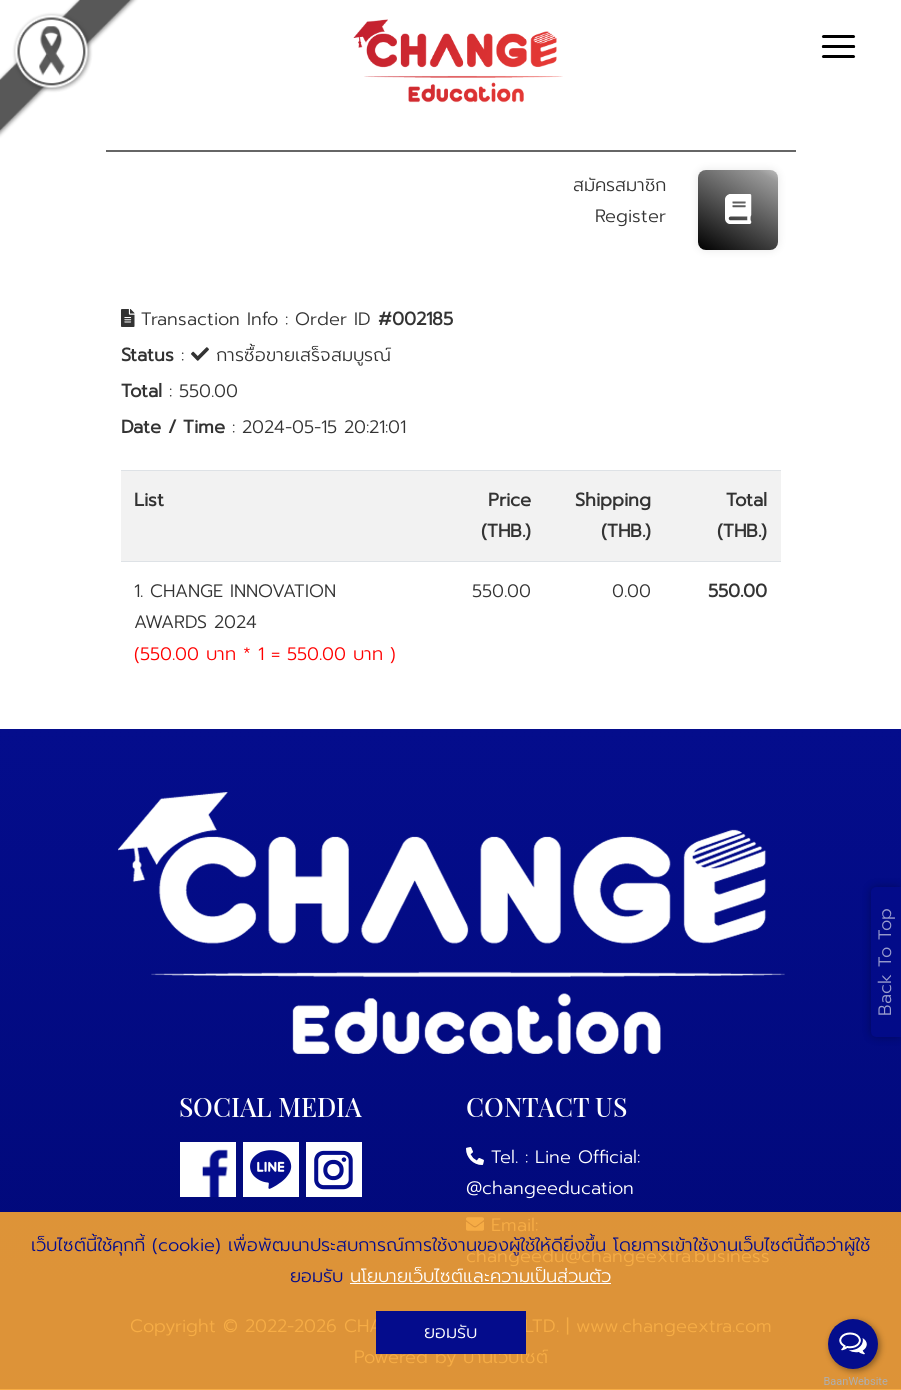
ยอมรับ (450, 1332)
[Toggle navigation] (838, 50)
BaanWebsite (854, 1381)
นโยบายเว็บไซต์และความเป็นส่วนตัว (480, 1276)
